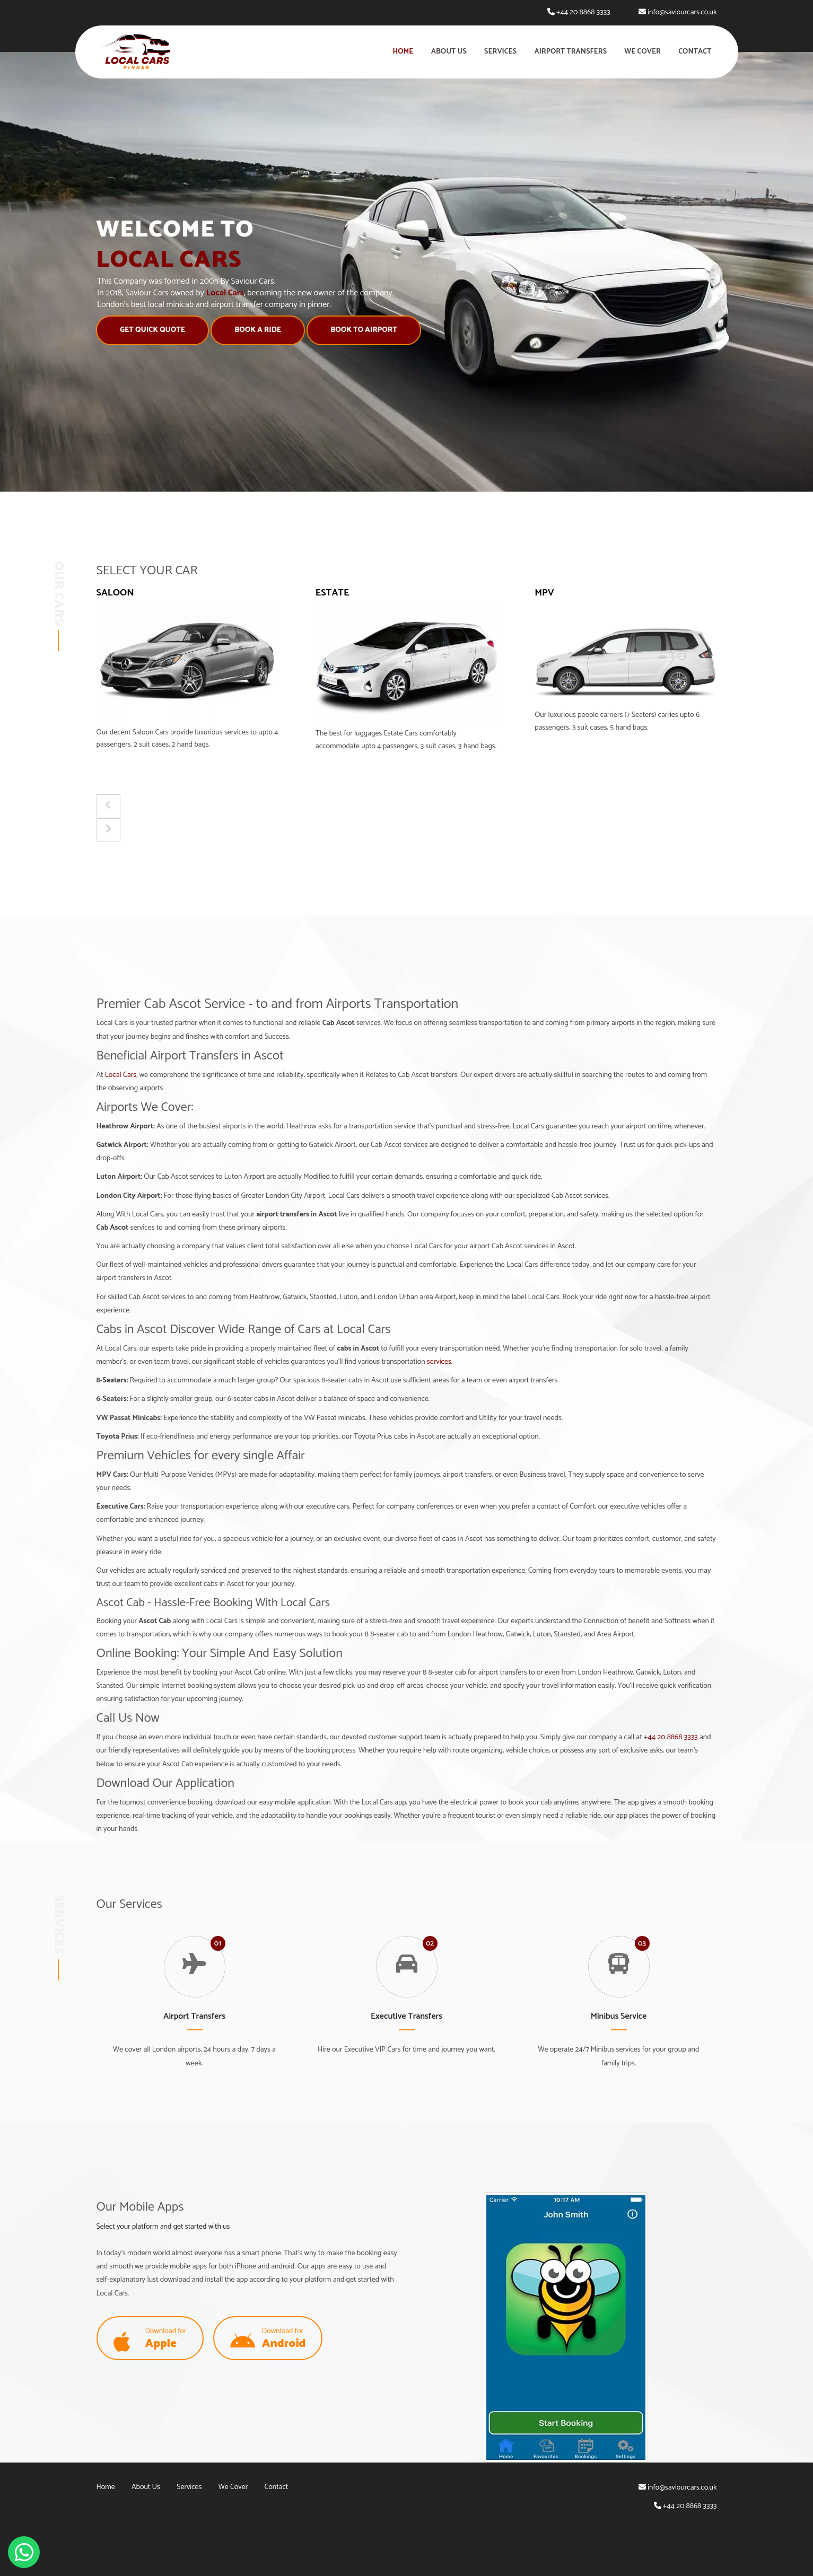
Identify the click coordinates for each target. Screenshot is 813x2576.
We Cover (642, 52)
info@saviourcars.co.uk (682, 12)
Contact (694, 52)
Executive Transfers (406, 2016)
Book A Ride (245, 330)
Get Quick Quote (139, 330)
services (439, 1362)
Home (403, 52)
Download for (150, 2339)
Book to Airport (351, 330)
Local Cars (120, 1075)
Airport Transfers (570, 52)
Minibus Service (619, 2016)
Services (500, 52)
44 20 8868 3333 (672, 1737)
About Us (449, 52)
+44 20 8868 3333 (583, 12)
